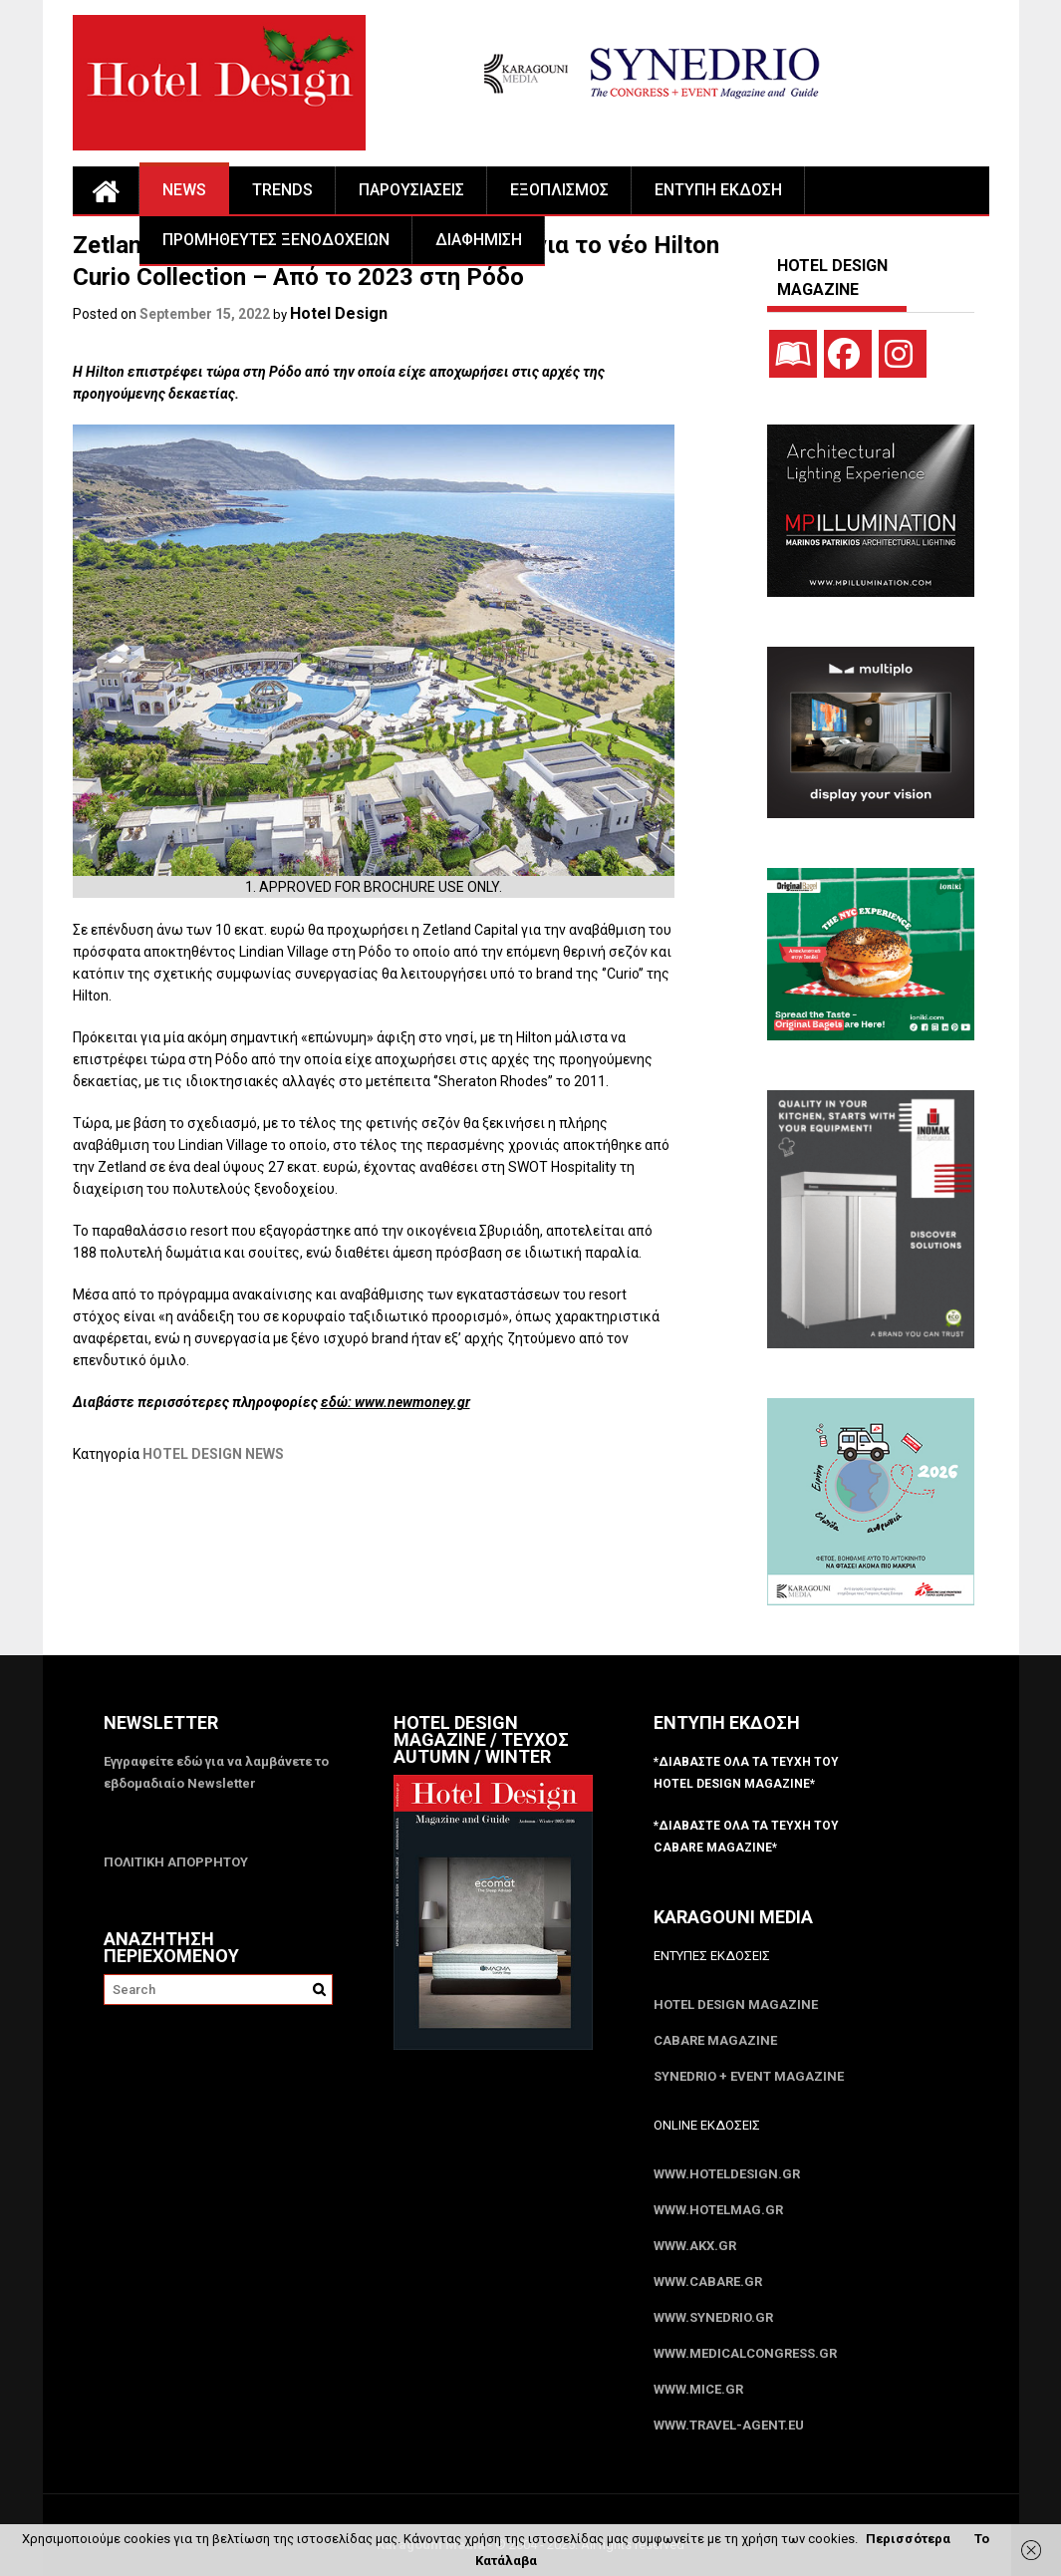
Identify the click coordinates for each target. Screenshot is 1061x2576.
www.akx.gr (695, 2245)
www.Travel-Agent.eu (729, 2425)
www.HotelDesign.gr (727, 2173)
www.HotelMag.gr (718, 2209)
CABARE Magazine (715, 2040)
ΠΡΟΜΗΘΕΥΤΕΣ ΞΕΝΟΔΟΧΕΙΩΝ (276, 239)
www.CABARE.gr (708, 2281)
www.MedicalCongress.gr (745, 2353)
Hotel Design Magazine (736, 2004)
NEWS (184, 189)
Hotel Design (339, 313)
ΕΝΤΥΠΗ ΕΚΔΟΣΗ (718, 189)
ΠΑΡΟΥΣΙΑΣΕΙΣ (411, 189)
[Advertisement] (435, 1565)
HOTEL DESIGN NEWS (213, 1454)
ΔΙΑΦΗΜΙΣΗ (478, 239)
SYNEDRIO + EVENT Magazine (749, 2076)
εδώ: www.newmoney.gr (395, 1402)
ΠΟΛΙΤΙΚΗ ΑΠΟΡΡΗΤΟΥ (176, 1862)
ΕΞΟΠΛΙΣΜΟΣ (559, 189)
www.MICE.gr (698, 2389)
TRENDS (282, 189)
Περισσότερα (908, 2538)
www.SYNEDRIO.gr (713, 2317)
